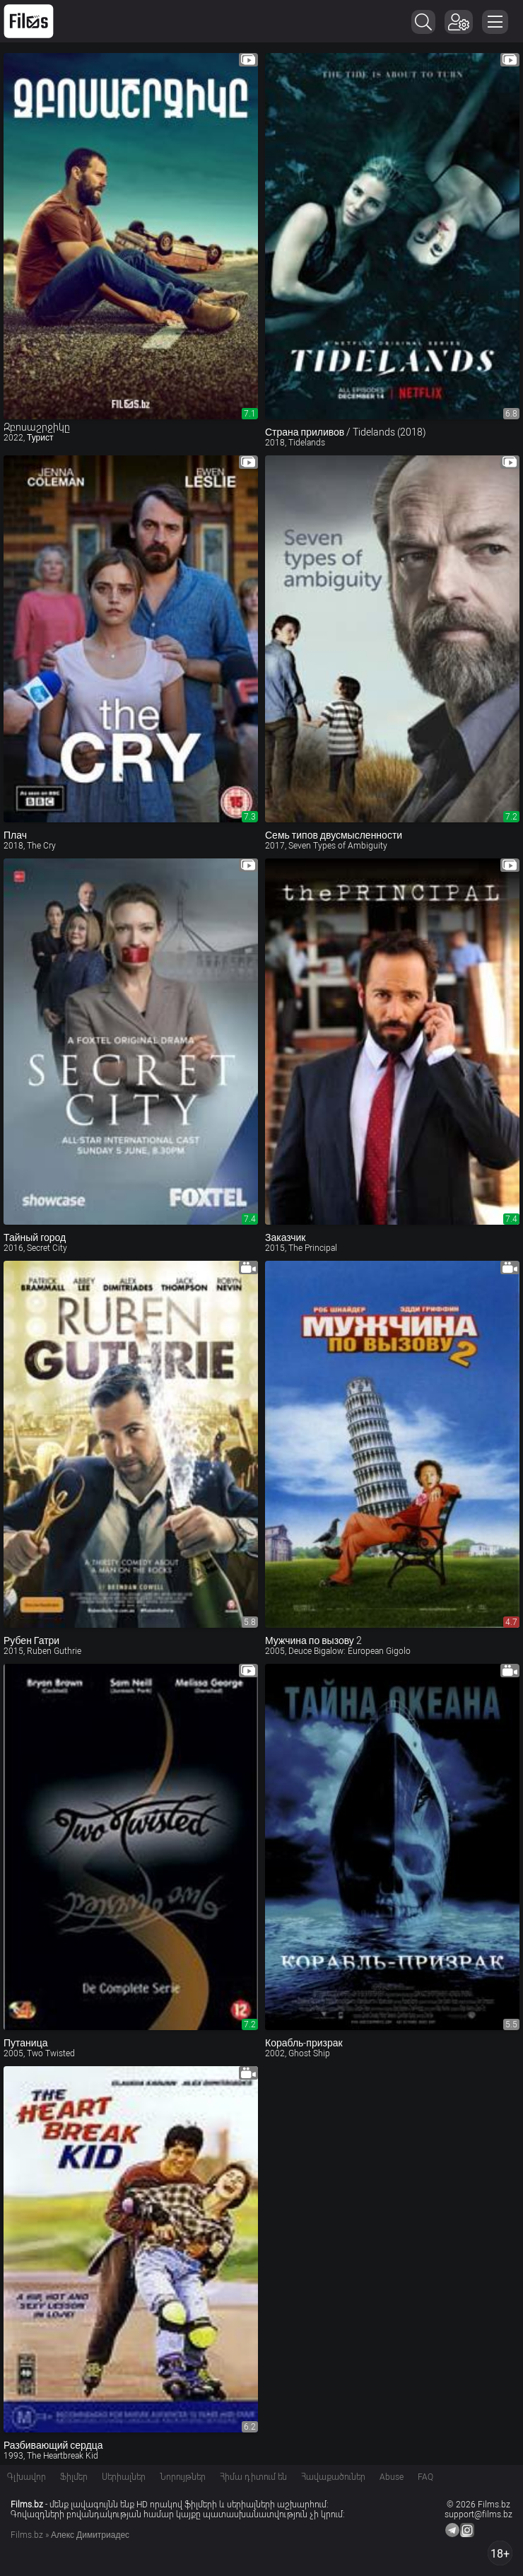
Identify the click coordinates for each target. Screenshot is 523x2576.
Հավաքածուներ (333, 2477)
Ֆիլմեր (74, 2477)
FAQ (425, 2477)
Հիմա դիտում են (253, 2477)
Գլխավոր (26, 2477)
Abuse (392, 2477)
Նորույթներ (183, 2477)
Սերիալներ (124, 2477)
